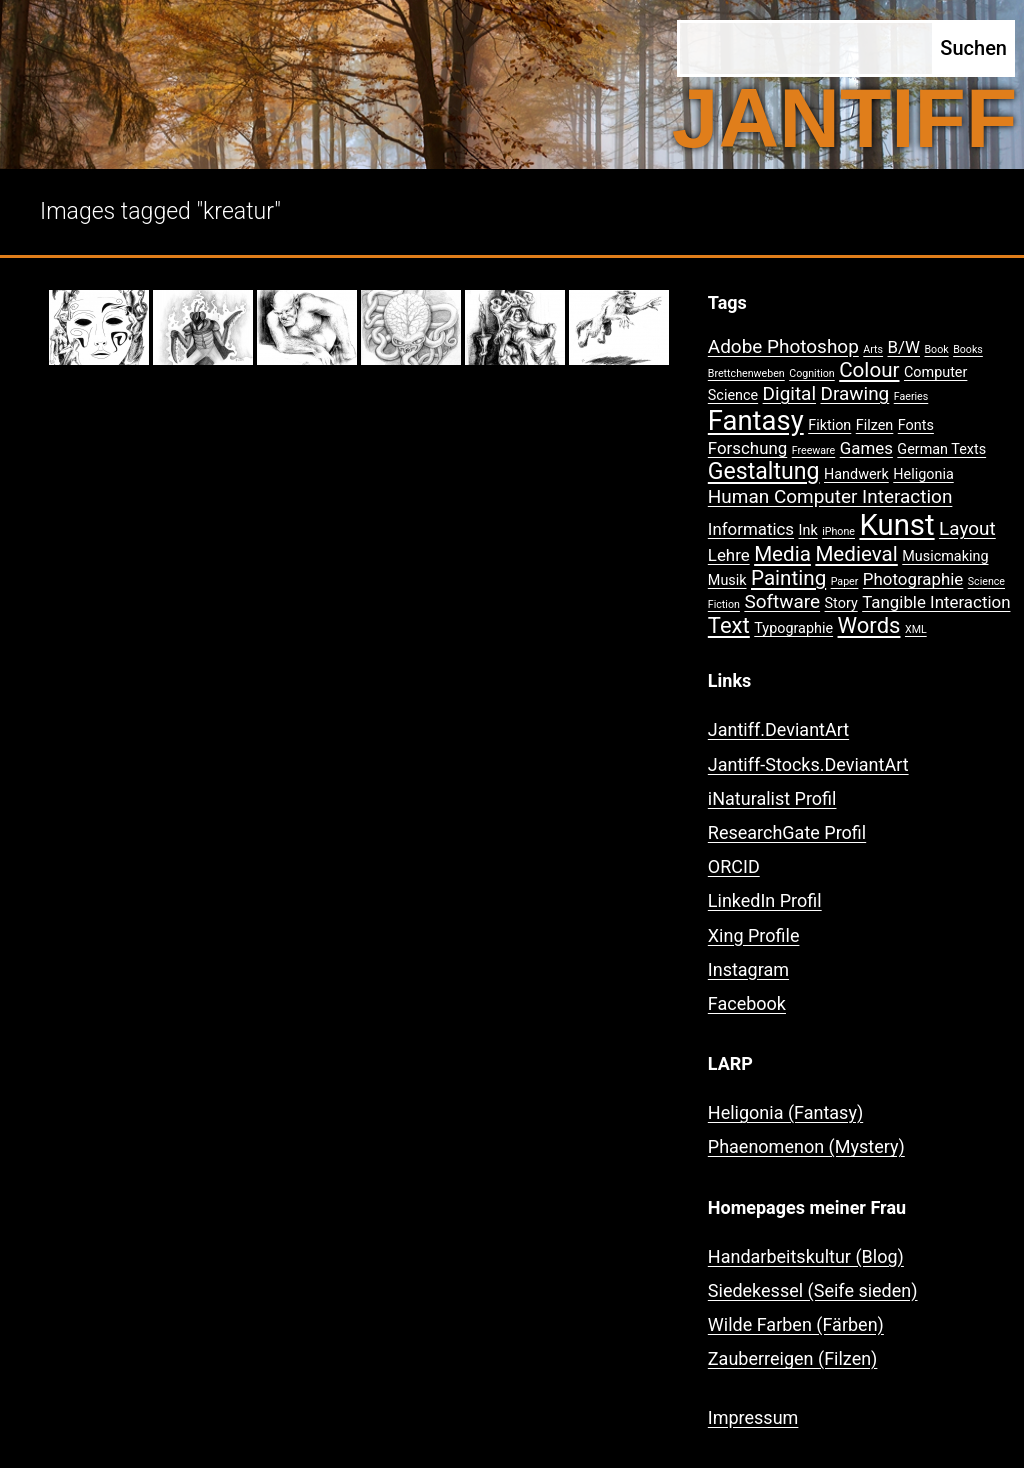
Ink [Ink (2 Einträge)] (808, 530)
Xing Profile (754, 935)
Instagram (748, 969)
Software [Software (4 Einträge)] (782, 601)
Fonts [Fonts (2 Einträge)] (916, 425)
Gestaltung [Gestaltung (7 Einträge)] (764, 471)
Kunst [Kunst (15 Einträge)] (896, 525)
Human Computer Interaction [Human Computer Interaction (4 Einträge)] (830, 496)
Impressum (753, 1417)
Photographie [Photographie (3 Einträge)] (913, 579)
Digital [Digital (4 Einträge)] (789, 393)
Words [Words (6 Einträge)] (869, 625)
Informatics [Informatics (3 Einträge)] (751, 529)
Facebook (747, 1003)
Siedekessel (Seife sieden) (813, 1290)
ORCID (734, 866)
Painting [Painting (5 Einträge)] (788, 578)
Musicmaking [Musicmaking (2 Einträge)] (945, 556)
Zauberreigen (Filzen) (793, 1358)
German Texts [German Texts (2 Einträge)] (941, 449)
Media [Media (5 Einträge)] (782, 554)
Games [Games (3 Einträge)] (866, 448)
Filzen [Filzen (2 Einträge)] (875, 425)
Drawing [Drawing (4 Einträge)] (855, 393)
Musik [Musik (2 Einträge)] (727, 580)
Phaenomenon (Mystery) (806, 1146)
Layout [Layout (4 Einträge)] (967, 528)
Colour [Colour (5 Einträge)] (869, 370)
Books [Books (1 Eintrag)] (968, 349)
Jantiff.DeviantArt (778, 729)
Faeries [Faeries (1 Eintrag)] (911, 396)
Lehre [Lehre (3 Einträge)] (729, 555)
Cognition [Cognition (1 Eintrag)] (812, 373)
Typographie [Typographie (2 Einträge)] (793, 628)
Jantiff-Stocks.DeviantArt (808, 764)
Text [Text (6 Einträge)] (729, 625)
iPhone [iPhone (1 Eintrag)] (838, 531)
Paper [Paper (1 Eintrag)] (845, 581)
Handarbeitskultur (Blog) (806, 1256)
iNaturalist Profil (772, 798)
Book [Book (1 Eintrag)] (936, 349)
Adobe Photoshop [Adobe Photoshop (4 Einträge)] (783, 346)
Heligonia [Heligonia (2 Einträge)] (923, 474)
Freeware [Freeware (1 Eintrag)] (814, 450)
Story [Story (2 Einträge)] (841, 603)
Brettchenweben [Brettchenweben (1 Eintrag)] (746, 373)
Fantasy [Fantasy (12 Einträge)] (756, 421)
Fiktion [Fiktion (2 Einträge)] (829, 425)
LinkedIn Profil (765, 900)
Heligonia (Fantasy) (785, 1112)
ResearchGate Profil (787, 832)
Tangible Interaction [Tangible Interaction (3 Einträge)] (936, 602)
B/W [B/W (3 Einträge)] (904, 347)
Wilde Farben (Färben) (796, 1324)
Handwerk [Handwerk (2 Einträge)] (856, 474)
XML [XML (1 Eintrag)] (916, 629)
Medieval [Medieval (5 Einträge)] (856, 554)
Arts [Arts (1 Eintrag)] (873, 349)
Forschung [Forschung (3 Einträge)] (747, 448)
